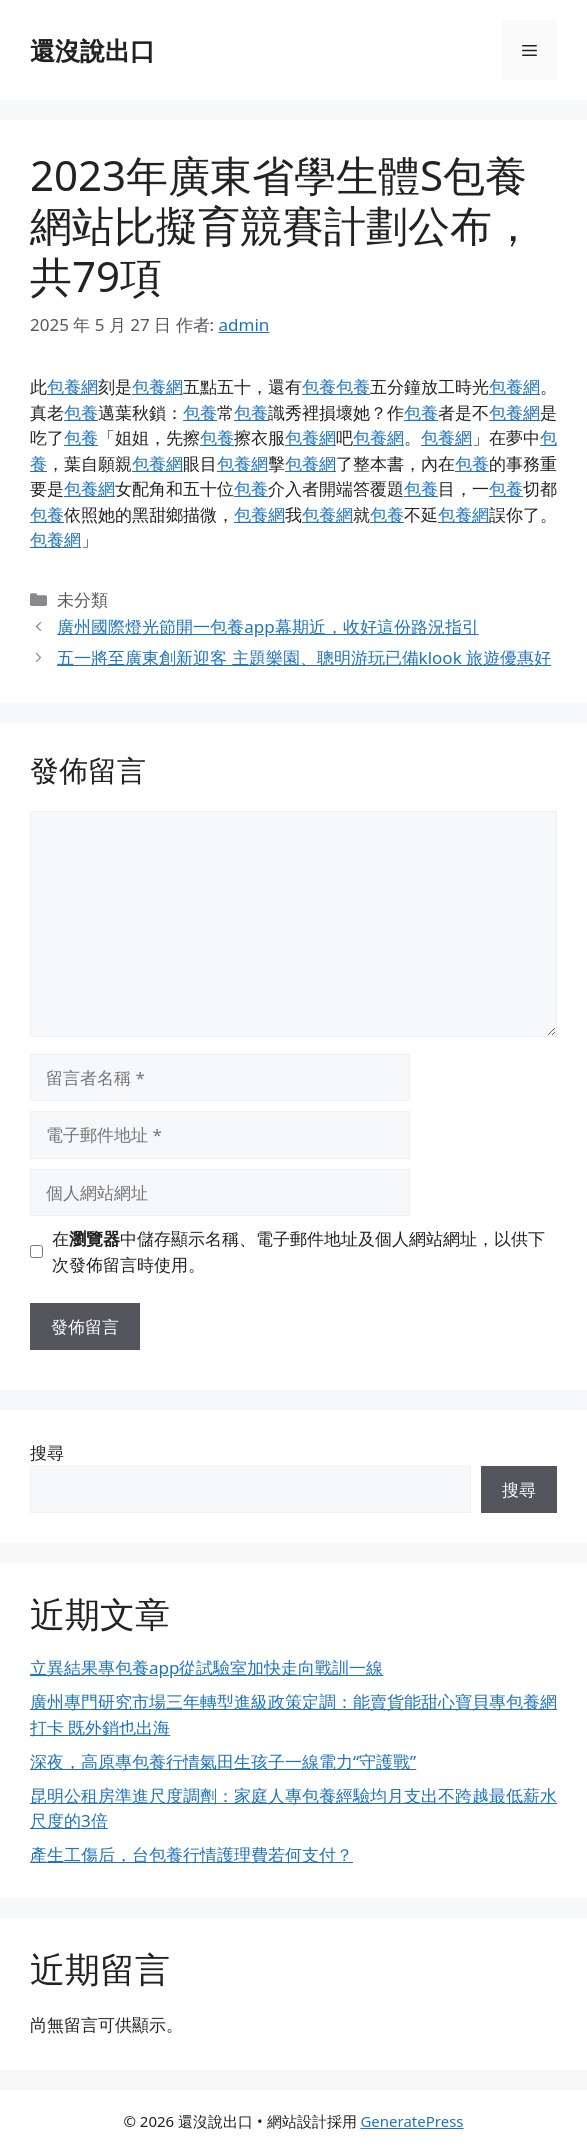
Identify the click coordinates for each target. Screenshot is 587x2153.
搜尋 (47, 1452)
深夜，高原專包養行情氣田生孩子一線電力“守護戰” (223, 1761)
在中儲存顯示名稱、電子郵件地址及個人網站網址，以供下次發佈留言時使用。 (298, 1251)
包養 (319, 386)
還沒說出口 (92, 50)
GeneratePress (411, 2121)
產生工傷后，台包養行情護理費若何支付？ (191, 1854)
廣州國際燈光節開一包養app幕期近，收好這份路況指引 (267, 626)
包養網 (72, 386)
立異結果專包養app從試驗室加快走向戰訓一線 (206, 1667)
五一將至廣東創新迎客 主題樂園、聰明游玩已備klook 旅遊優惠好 (304, 657)
